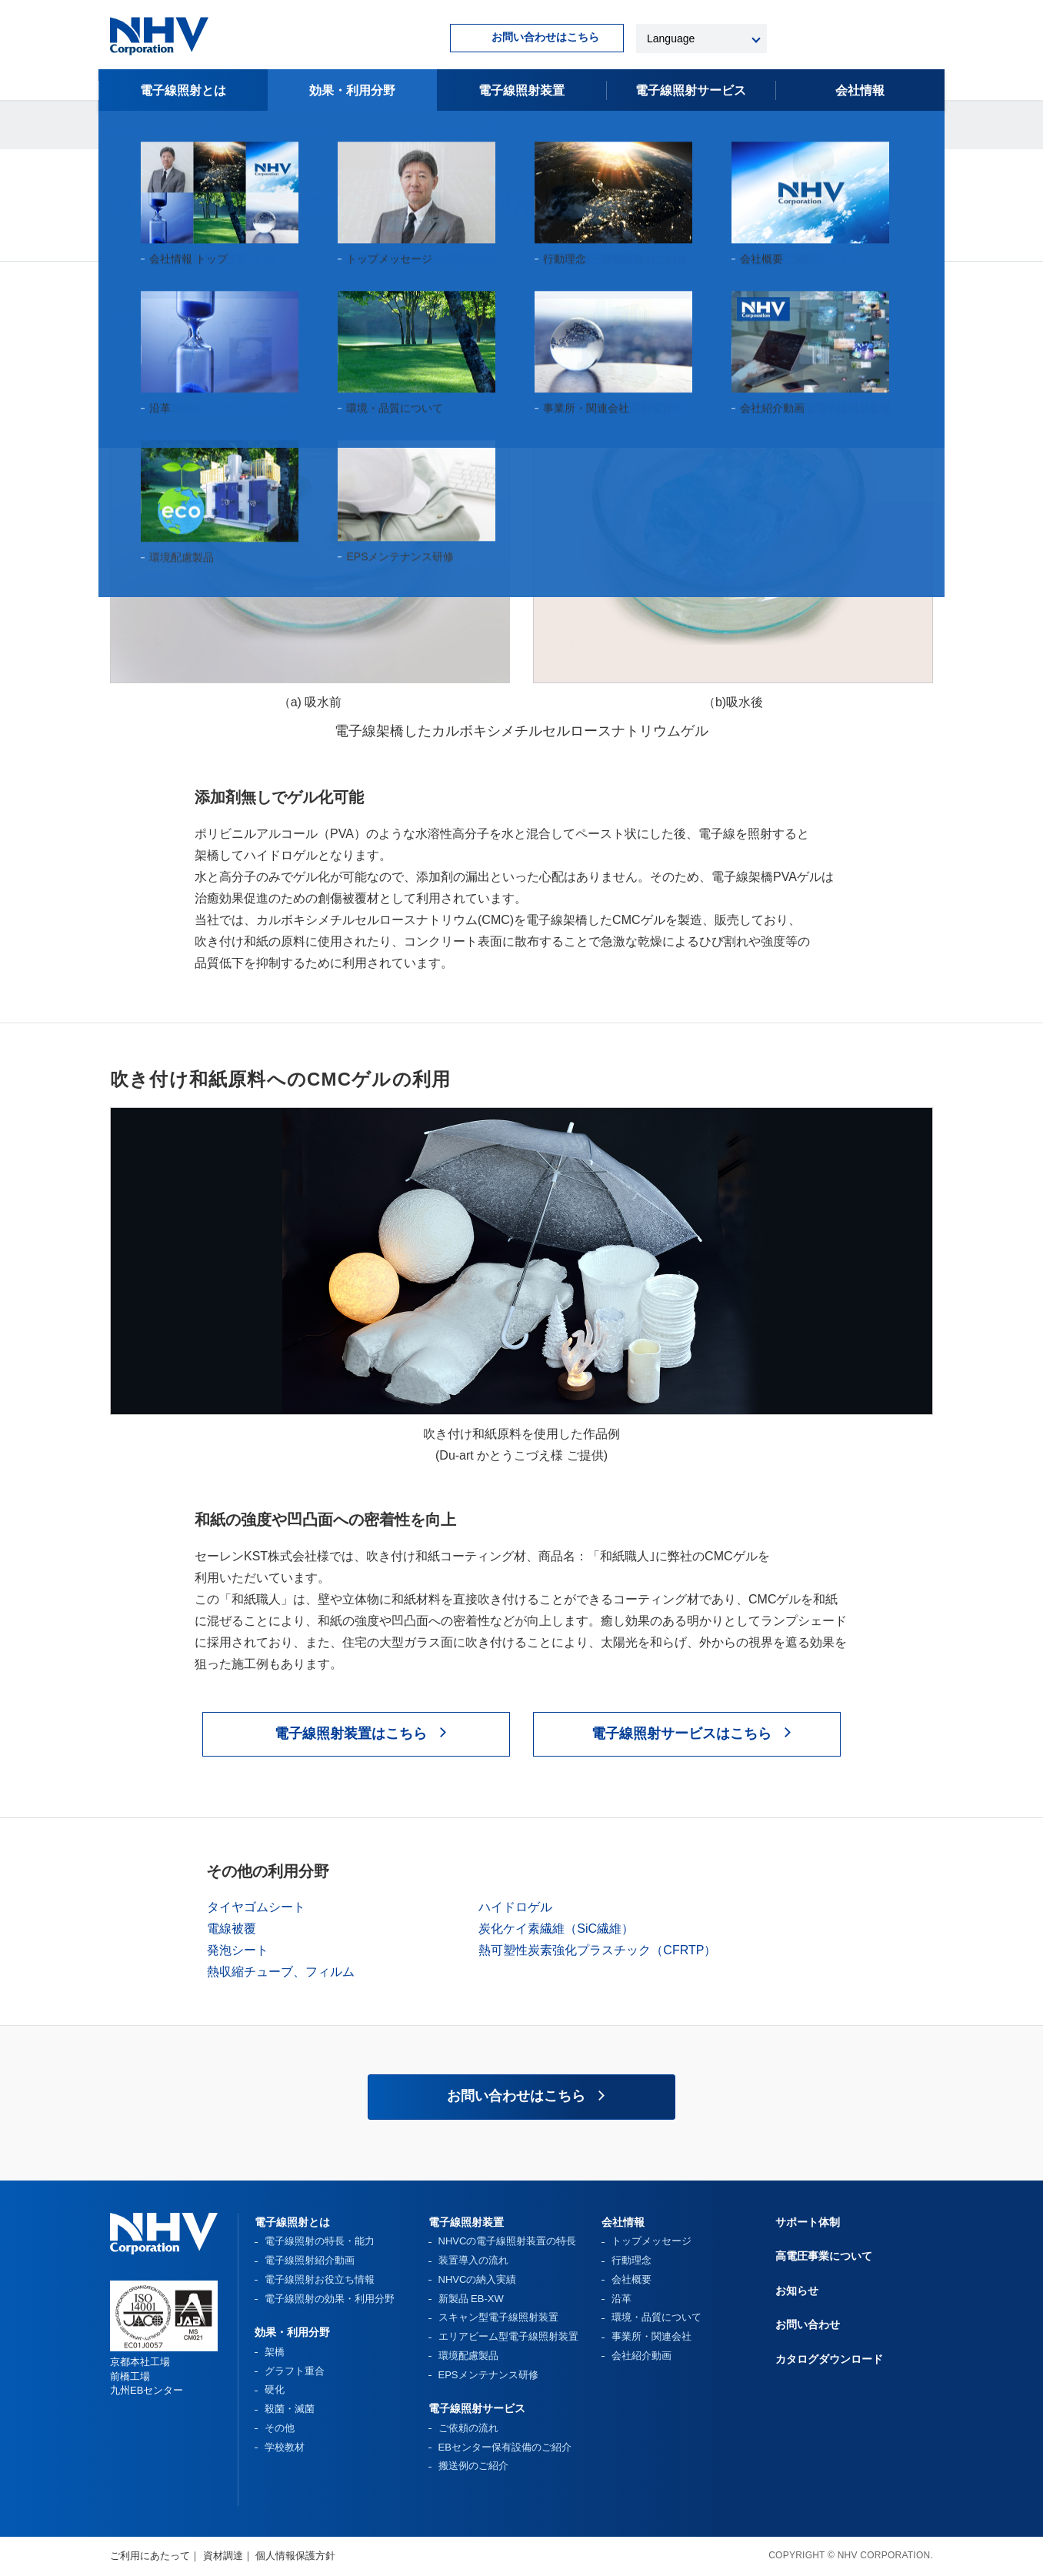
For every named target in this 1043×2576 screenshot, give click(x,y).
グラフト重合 (295, 2371)
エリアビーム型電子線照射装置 (508, 2336)
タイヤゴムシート (256, 1907)
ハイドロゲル (515, 1907)
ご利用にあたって (150, 2555)
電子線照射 (690, 90)
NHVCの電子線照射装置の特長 (507, 2241)
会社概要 (631, 2279)
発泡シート (237, 1950)
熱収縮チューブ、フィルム (281, 1971)
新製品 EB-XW (471, 2298)
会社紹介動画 (641, 2355)
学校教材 (285, 2447)
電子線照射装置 (521, 90)
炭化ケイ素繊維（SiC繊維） (556, 1928)
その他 (280, 2428)
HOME (125, 129)
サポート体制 (807, 2222)
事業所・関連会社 (651, 2336)
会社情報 (860, 90)
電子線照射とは (183, 90)
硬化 (275, 2389)
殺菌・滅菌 (290, 2408)
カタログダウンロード (829, 2359)
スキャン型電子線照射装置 (498, 2317)
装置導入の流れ (473, 2260)
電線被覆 (231, 1928)
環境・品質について (656, 2317)
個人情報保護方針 (295, 2555)
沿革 (621, 2298)
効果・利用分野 (352, 90)
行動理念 (631, 2260)
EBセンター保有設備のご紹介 (504, 2447)
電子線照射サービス (476, 2408)
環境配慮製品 (468, 2355)
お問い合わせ (807, 2324)
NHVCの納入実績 (477, 2279)
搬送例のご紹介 (473, 2465)
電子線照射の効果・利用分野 (330, 2298)
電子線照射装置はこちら (351, 1733)
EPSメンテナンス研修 (488, 2375)
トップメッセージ (651, 2241)
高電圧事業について (823, 2256)
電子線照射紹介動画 (310, 2260)
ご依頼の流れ (468, 2428)
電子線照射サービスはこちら (681, 1733)
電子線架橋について (280, 129)
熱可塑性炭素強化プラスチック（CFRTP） (597, 1950)
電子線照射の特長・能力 (320, 2241)
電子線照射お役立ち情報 (320, 2279)
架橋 (275, 2351)
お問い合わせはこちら (545, 37)
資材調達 (223, 2555)
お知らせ (796, 2290)
